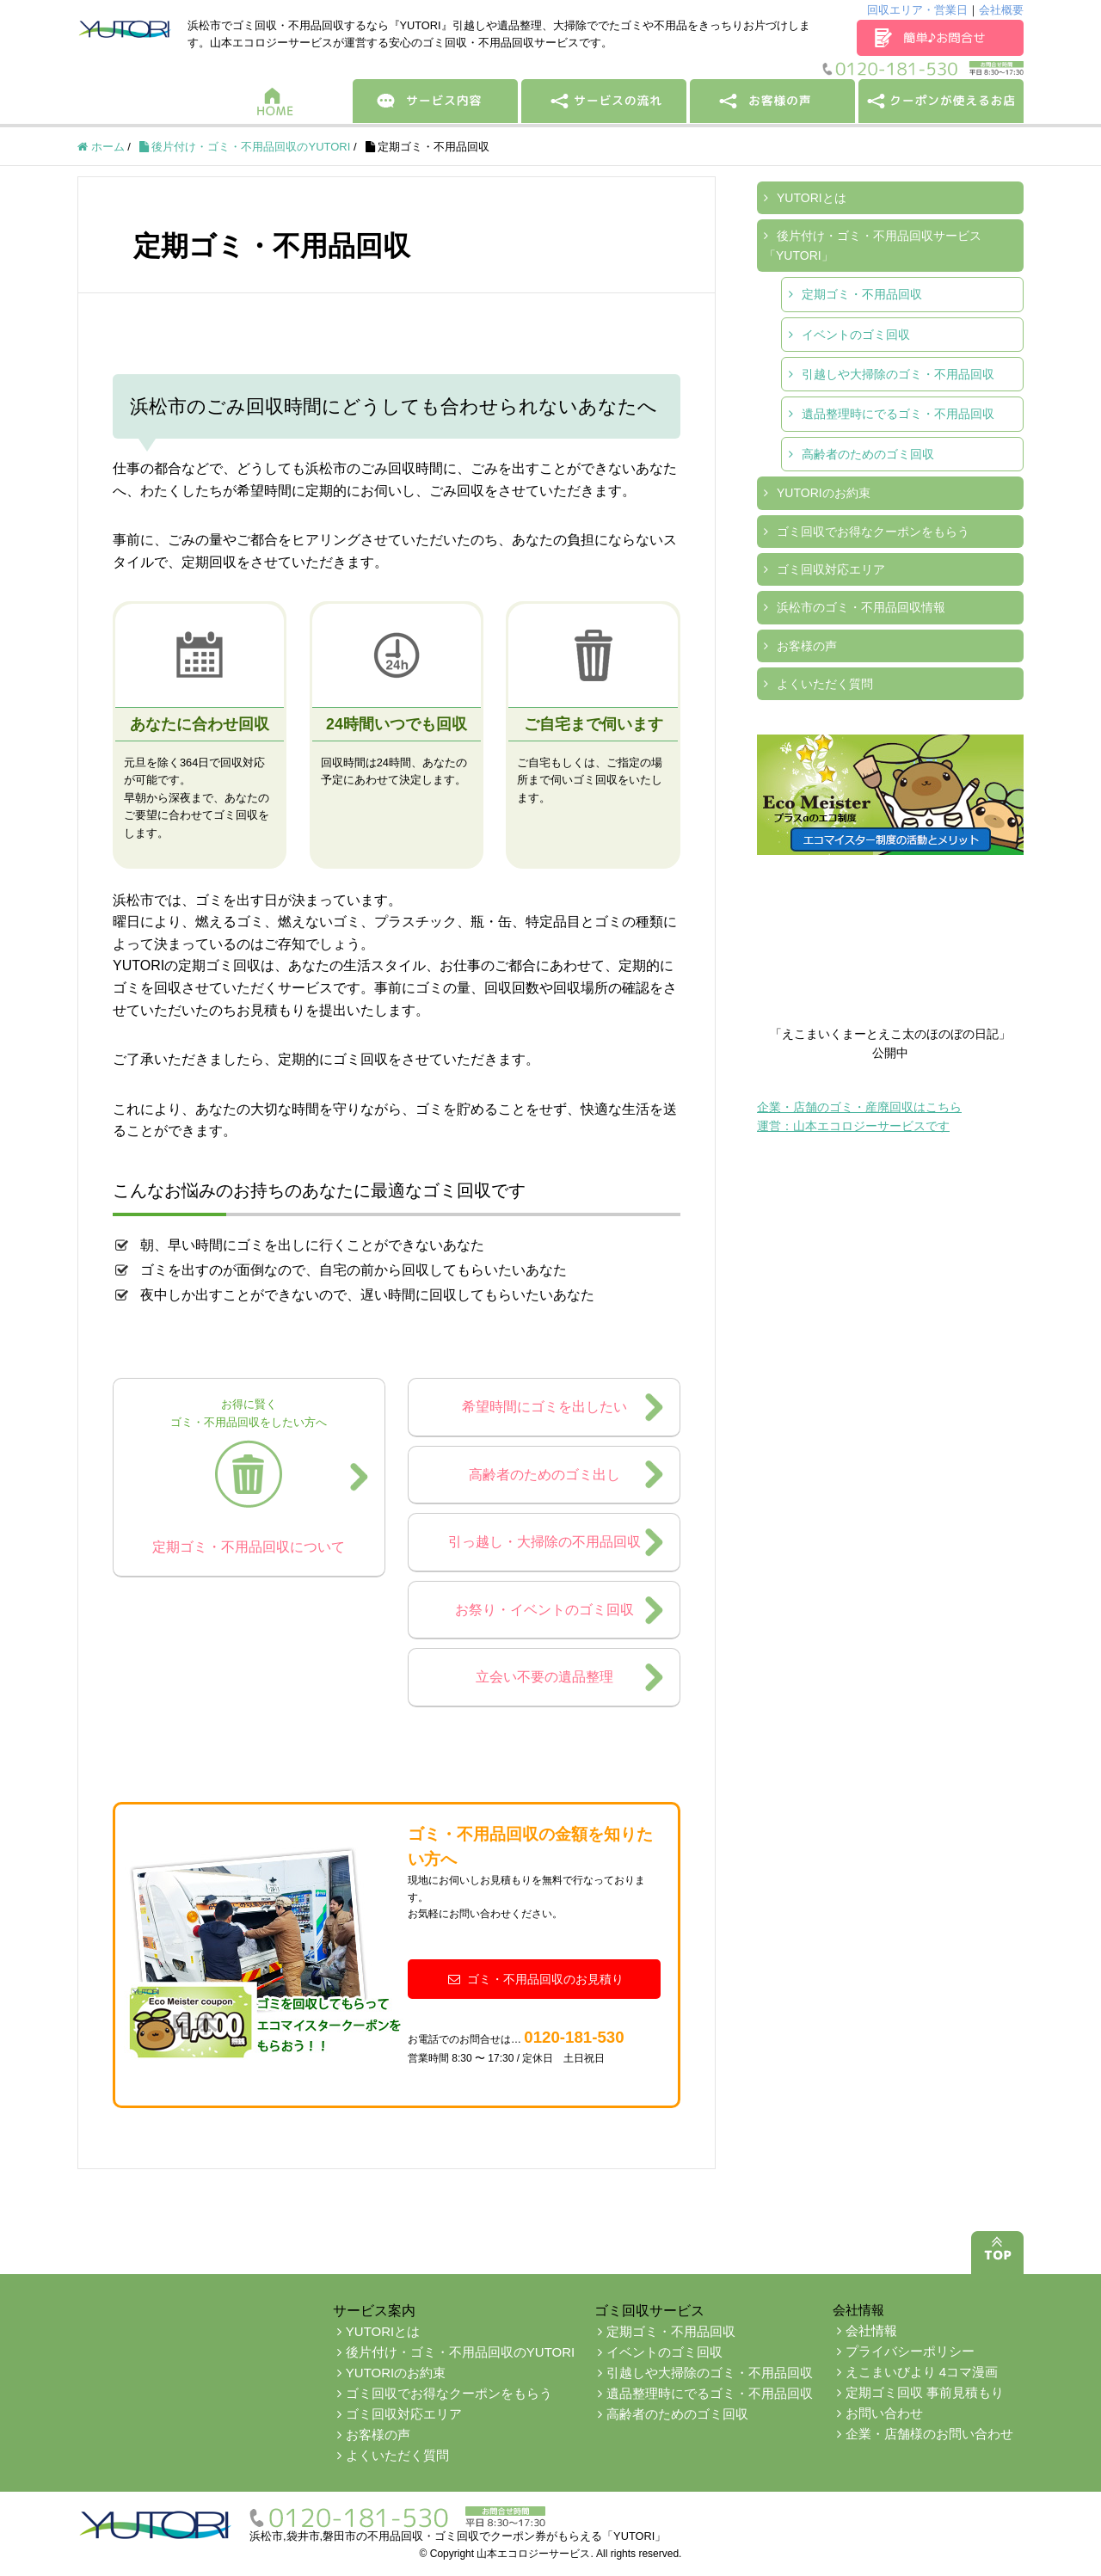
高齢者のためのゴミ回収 (868, 454)
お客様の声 (807, 646)
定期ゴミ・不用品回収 (862, 294)
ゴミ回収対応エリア (831, 569)
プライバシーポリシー (910, 2351)
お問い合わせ (884, 2413)
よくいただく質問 (825, 684)
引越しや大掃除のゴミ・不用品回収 (898, 374)
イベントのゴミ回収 (856, 334)
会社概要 (1001, 9)
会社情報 (871, 2330)
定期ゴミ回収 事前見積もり (925, 2392)
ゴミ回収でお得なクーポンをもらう (873, 531)
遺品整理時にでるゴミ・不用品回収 (898, 414)
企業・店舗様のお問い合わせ (929, 2433)
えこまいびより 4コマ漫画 (922, 2371)
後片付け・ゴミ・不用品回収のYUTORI (460, 2352)
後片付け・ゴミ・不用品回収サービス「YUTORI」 (872, 245)
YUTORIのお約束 (823, 493)
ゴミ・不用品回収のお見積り (534, 1979)
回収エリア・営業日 (917, 9)
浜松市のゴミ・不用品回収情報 (861, 607)
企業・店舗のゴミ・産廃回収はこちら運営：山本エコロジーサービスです (859, 1116)
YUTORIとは (811, 198)
